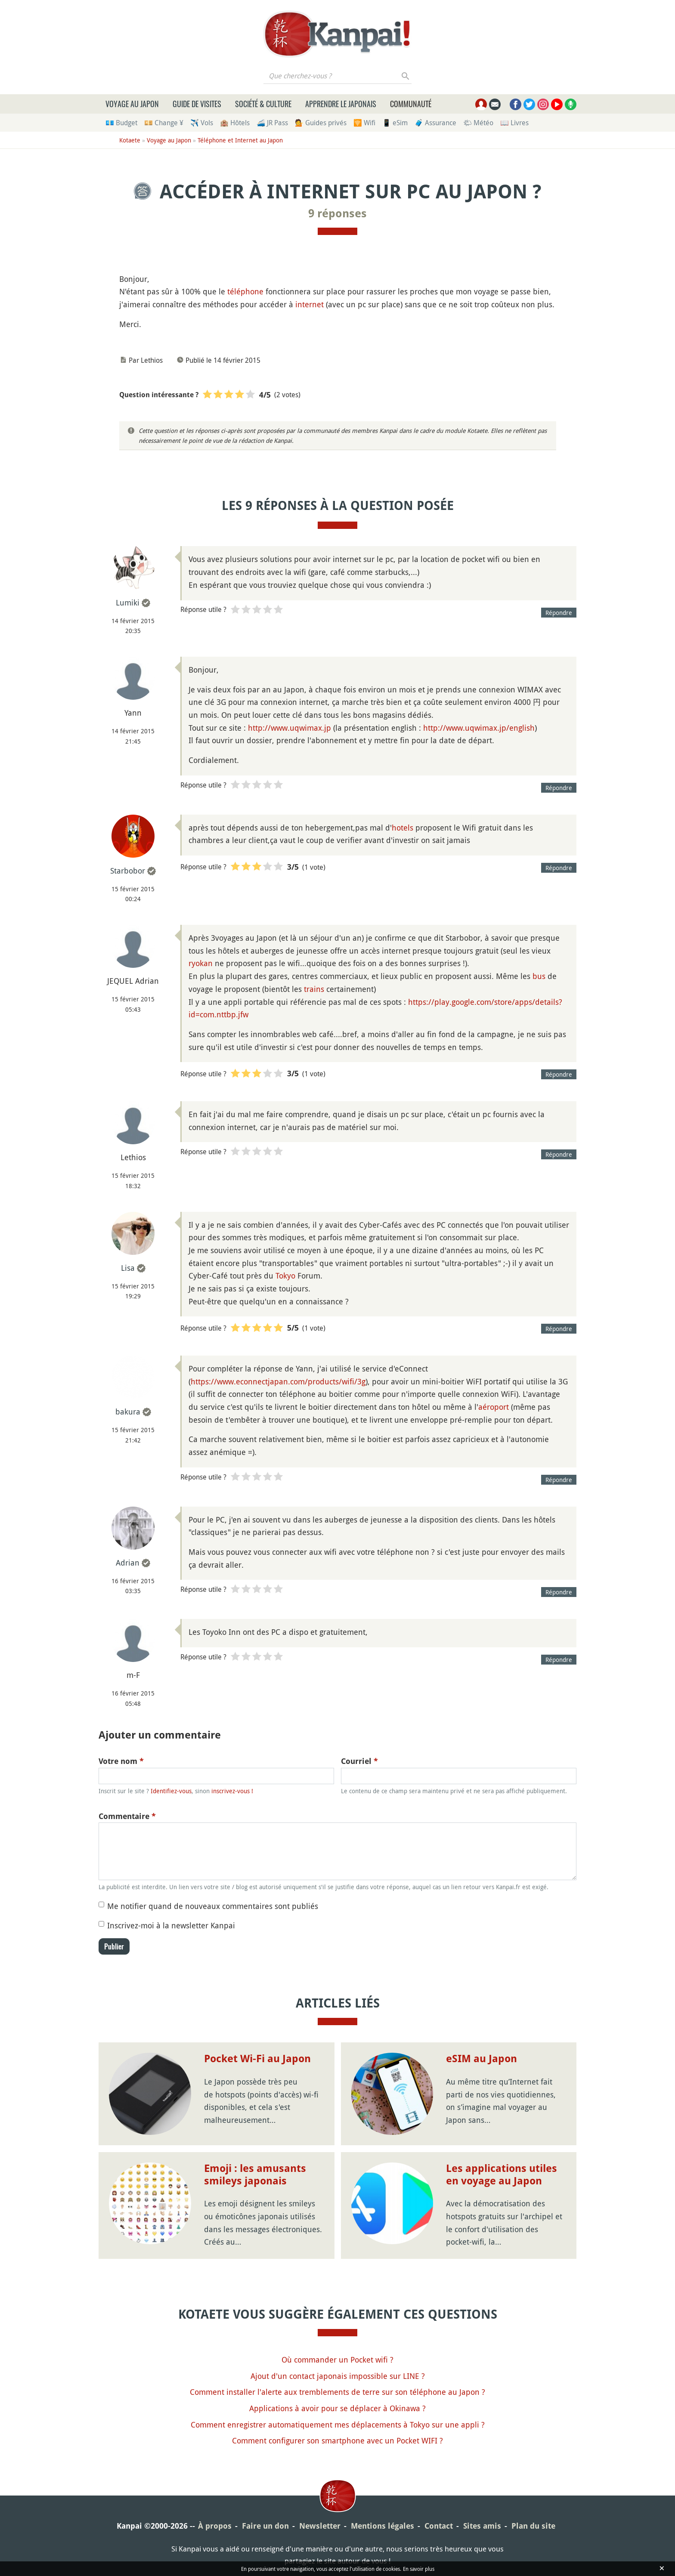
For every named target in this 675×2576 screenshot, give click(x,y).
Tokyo (285, 1275)
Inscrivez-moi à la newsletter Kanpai (171, 1925)
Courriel (359, 1761)
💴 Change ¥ (163, 122)
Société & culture (263, 103)
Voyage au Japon (132, 103)
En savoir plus (418, 2568)
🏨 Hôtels (235, 122)
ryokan (201, 963)
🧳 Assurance (435, 122)
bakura (127, 1411)
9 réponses (337, 213)
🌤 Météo (478, 122)
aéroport (493, 1407)
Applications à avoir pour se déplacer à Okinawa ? (337, 2408)
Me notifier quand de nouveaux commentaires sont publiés (212, 1906)
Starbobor (127, 870)
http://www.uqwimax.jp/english (479, 728)
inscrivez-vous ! (232, 1791)
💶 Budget (121, 122)
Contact (438, 2525)
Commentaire (127, 1816)
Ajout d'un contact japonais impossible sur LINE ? (338, 2376)
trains (314, 989)
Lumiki (127, 602)
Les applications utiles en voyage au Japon (501, 2174)
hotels (402, 827)
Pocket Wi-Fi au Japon (257, 2059)
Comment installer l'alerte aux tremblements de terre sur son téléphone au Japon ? (337, 2392)
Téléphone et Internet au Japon (240, 140)
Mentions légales (382, 2525)
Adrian (127, 1562)
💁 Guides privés (321, 122)
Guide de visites (197, 103)
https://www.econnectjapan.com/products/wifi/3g (278, 1381)
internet (309, 304)
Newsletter (320, 2525)
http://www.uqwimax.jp (289, 728)
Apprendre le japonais (340, 103)
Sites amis (482, 2525)
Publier (114, 1946)
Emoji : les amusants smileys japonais (255, 2174)
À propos (215, 2525)
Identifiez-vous (171, 1791)
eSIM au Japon (481, 2059)
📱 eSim (395, 122)
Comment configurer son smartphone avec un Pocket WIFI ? (337, 2440)
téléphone (245, 291)
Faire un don (265, 2525)
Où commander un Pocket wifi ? (337, 2359)
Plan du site (533, 2525)
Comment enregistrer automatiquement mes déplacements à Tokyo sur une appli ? (338, 2424)
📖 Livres (514, 122)
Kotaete (129, 140)
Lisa (128, 1268)
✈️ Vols (201, 122)
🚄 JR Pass (272, 122)
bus (539, 976)
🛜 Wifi (364, 122)
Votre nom (121, 1761)
